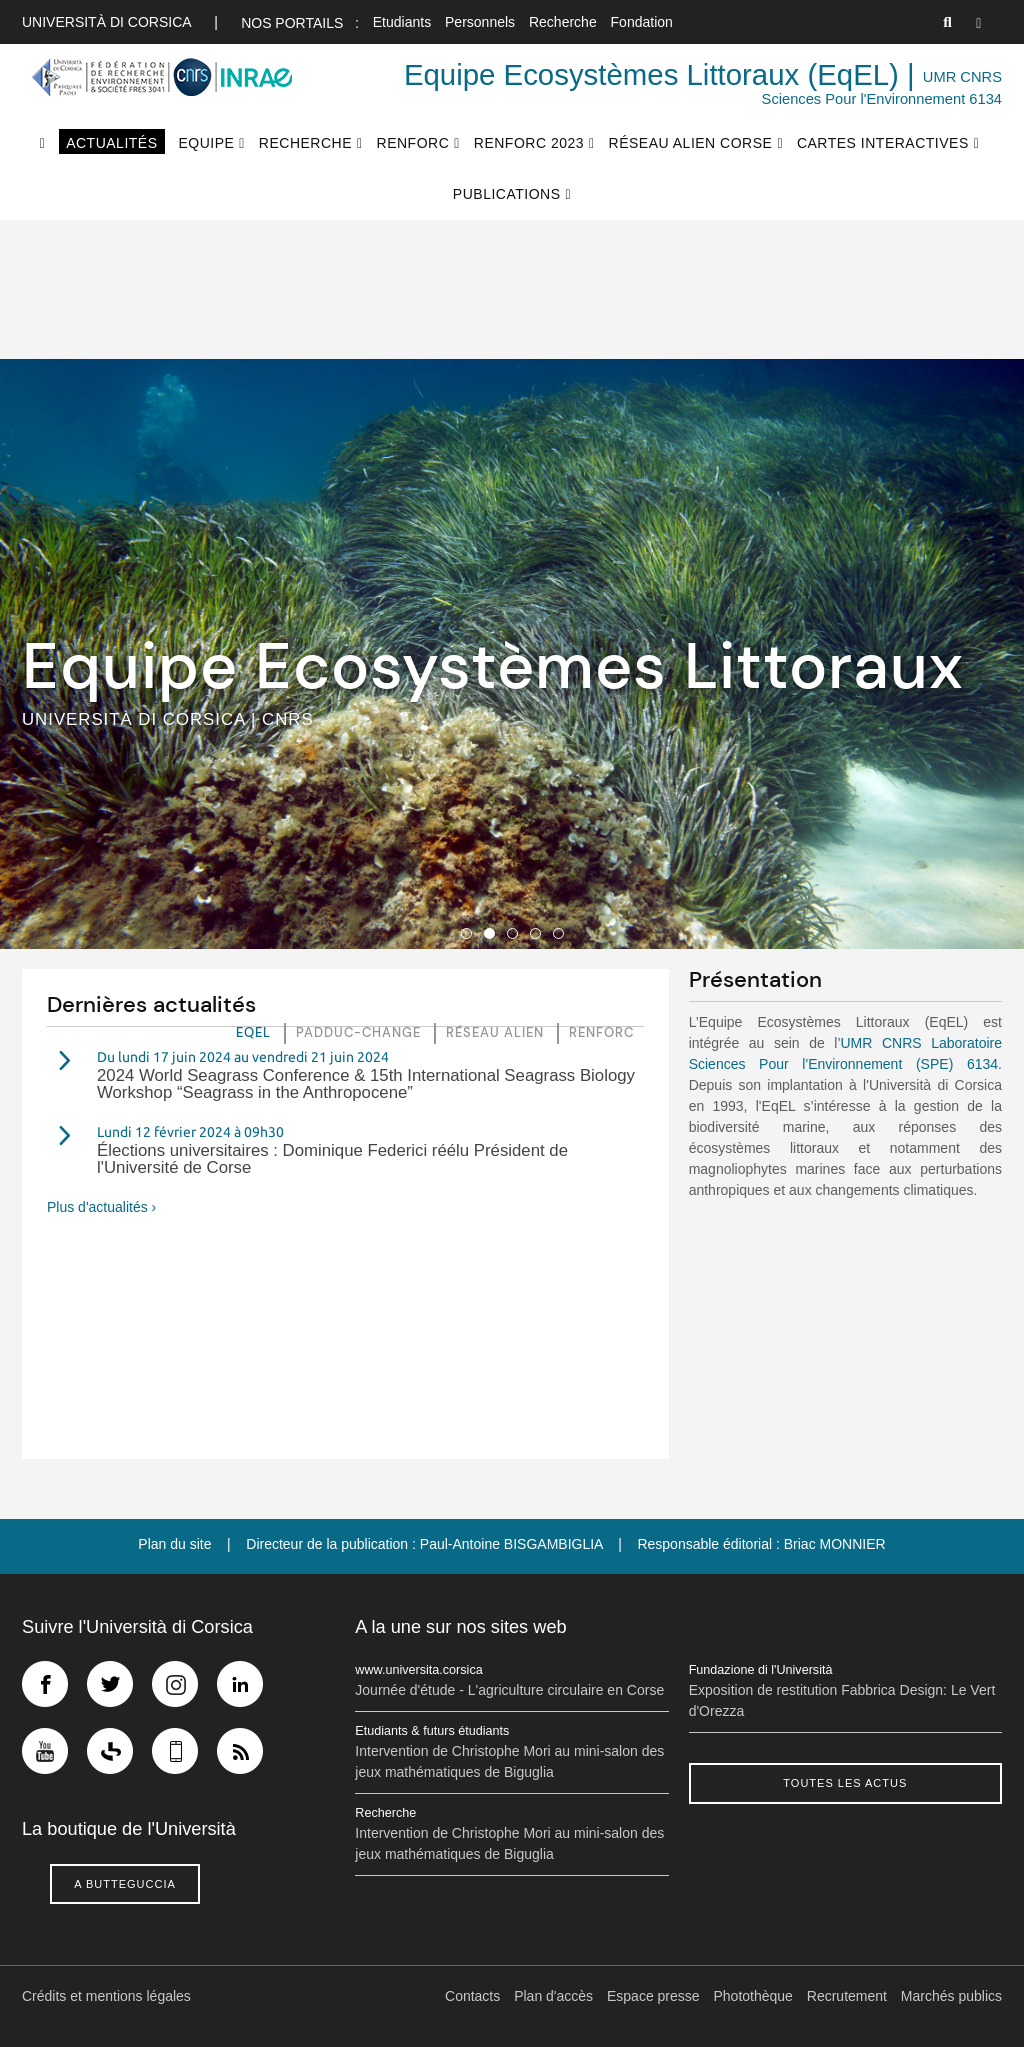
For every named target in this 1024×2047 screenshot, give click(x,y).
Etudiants (402, 22)
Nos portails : (300, 23)
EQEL (253, 1032)
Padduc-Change (358, 1032)
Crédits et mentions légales (106, 1996)
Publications (507, 194)
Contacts (472, 1996)
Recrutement (847, 1996)
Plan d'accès (553, 1996)
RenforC (413, 143)
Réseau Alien (495, 1032)
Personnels (480, 22)
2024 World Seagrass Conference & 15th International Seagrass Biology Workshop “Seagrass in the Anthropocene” (366, 1084)
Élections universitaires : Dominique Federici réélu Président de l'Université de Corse (332, 1159)
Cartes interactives (883, 143)
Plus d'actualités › (101, 1207)
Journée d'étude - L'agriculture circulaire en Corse (509, 1690)
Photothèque (753, 1996)
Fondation (642, 22)
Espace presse (653, 1996)
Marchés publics (951, 1996)
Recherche (563, 22)
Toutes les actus (845, 1783)
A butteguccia (125, 1884)
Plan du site (174, 1544)
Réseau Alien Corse (691, 143)
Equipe (206, 143)
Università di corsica (106, 22)
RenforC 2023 (529, 143)
